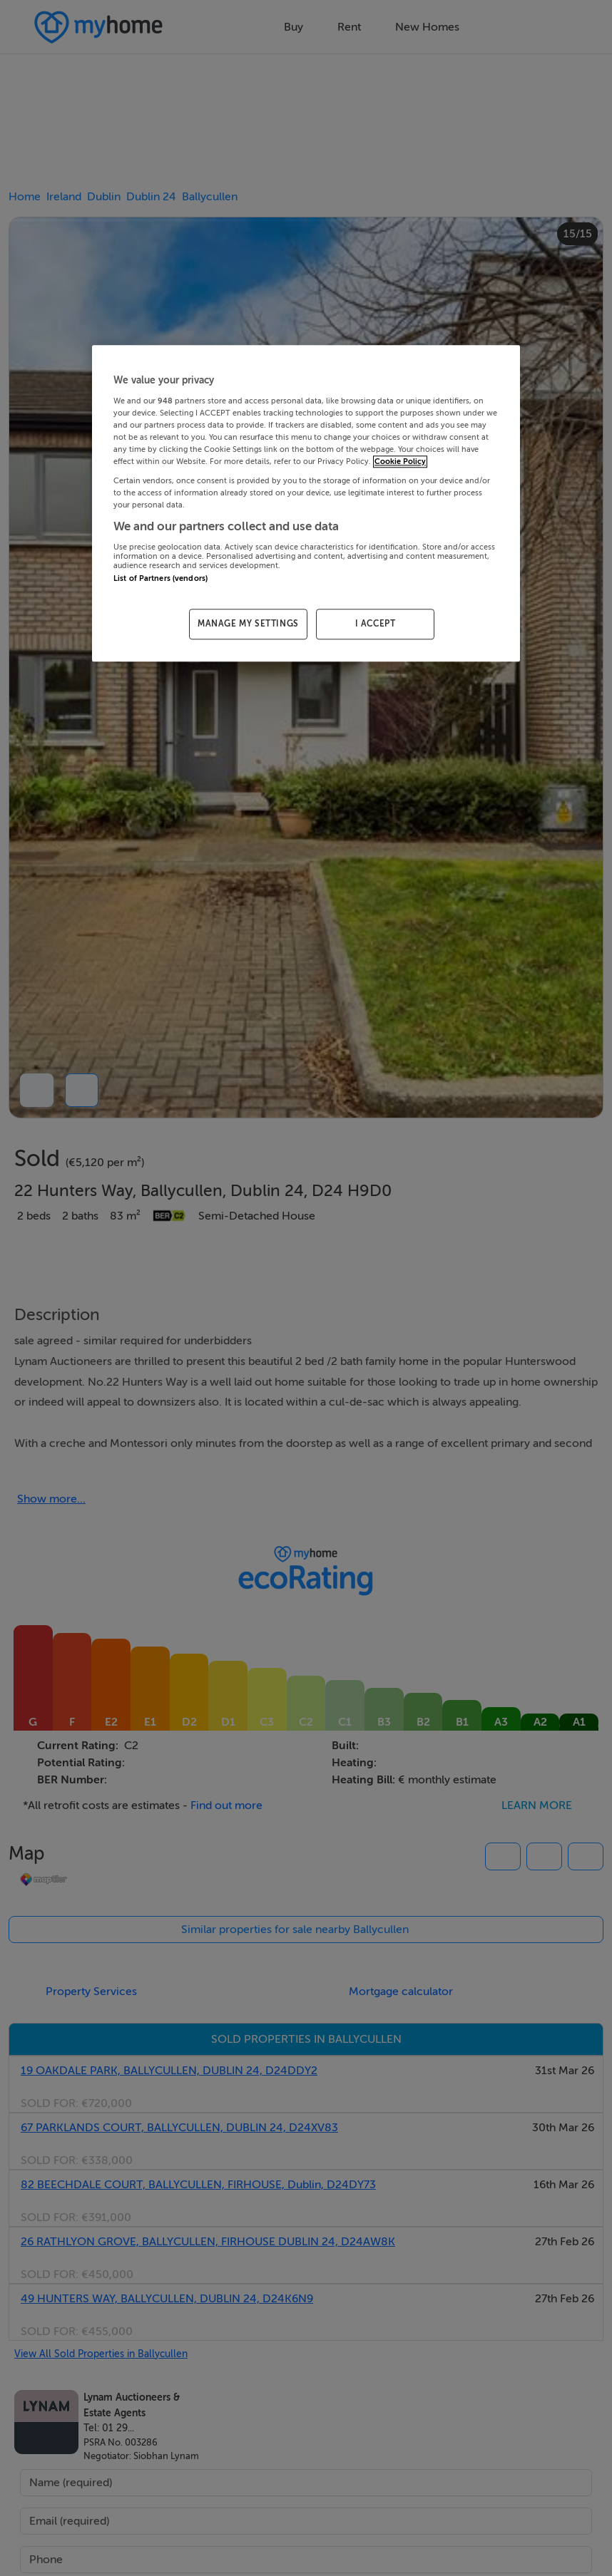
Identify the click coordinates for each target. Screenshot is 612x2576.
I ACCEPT (375, 624)
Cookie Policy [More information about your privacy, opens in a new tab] (400, 461)
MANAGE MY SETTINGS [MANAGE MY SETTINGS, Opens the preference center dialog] (248, 624)
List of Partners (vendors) (160, 578)
